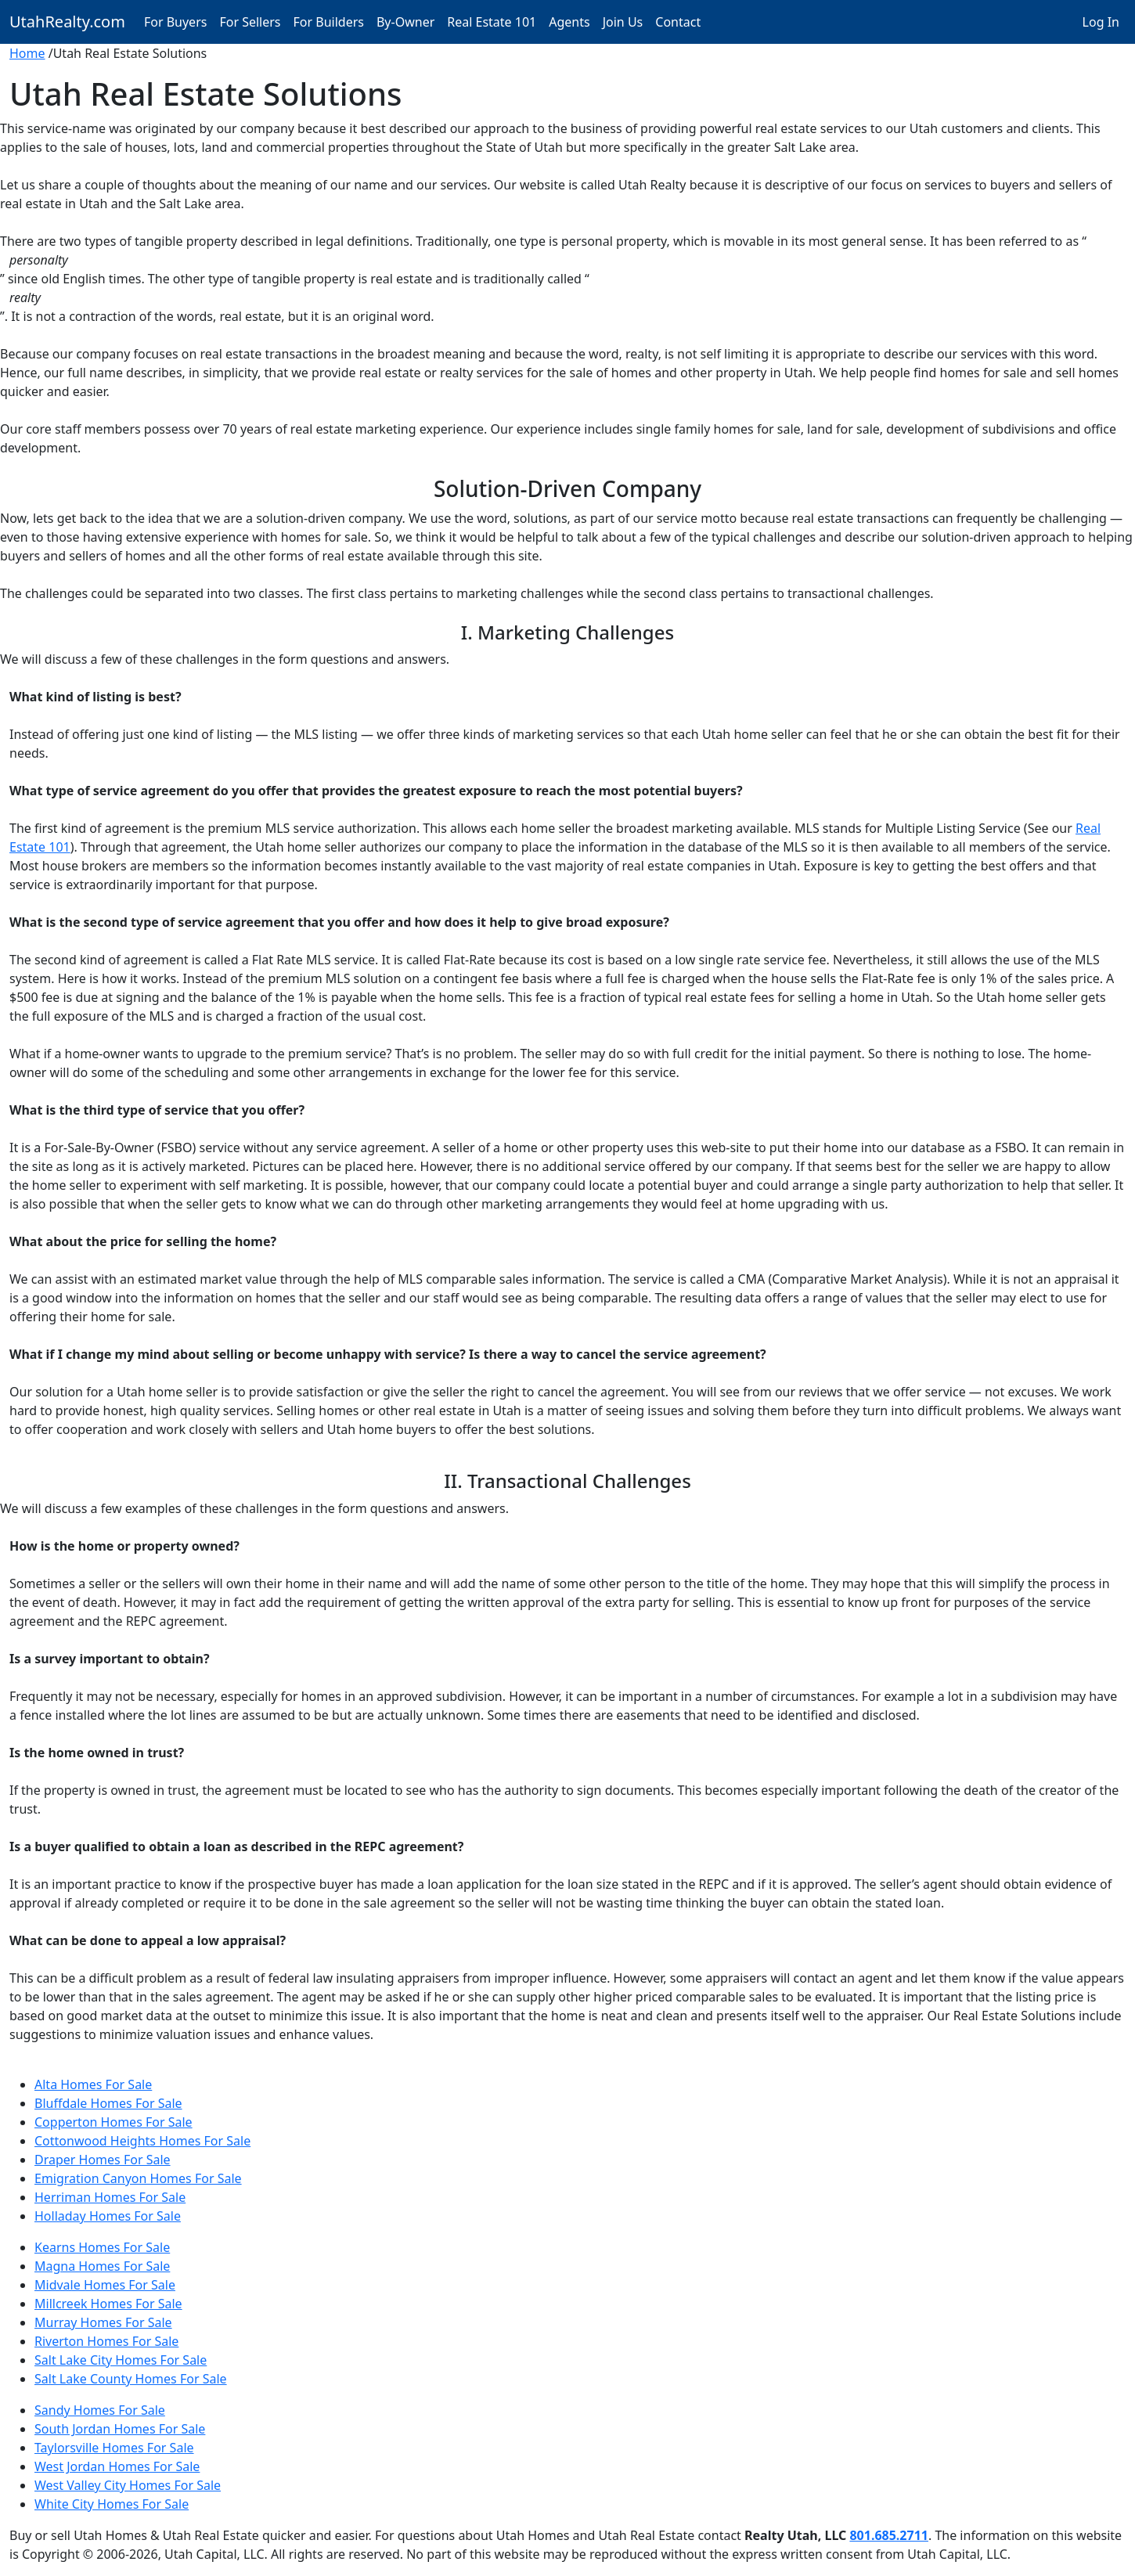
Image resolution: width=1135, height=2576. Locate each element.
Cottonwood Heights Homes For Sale (142, 2140)
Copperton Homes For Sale (113, 2122)
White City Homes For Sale (111, 2504)
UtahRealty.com (67, 21)
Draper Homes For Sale (102, 2159)
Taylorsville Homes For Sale (114, 2447)
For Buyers (175, 22)
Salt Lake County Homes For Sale (130, 2378)
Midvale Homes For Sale (104, 2284)
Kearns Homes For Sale (102, 2247)
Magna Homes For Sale (102, 2266)
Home (27, 53)
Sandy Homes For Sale (99, 2410)
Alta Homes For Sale (93, 2084)
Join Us (623, 22)
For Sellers (249, 22)
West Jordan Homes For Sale (117, 2466)
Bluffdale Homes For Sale (108, 2103)
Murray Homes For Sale (103, 2322)
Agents (569, 22)
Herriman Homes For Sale (110, 2197)
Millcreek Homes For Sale (108, 2303)
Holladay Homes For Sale (107, 2216)
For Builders (329, 22)
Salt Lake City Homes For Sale (120, 2360)
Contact (678, 22)
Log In (1101, 22)
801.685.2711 (888, 2535)
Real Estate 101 (491, 22)
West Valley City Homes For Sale (127, 2485)
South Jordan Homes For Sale (119, 2428)
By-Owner (405, 22)
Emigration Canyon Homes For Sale (138, 2178)
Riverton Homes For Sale (106, 2341)
